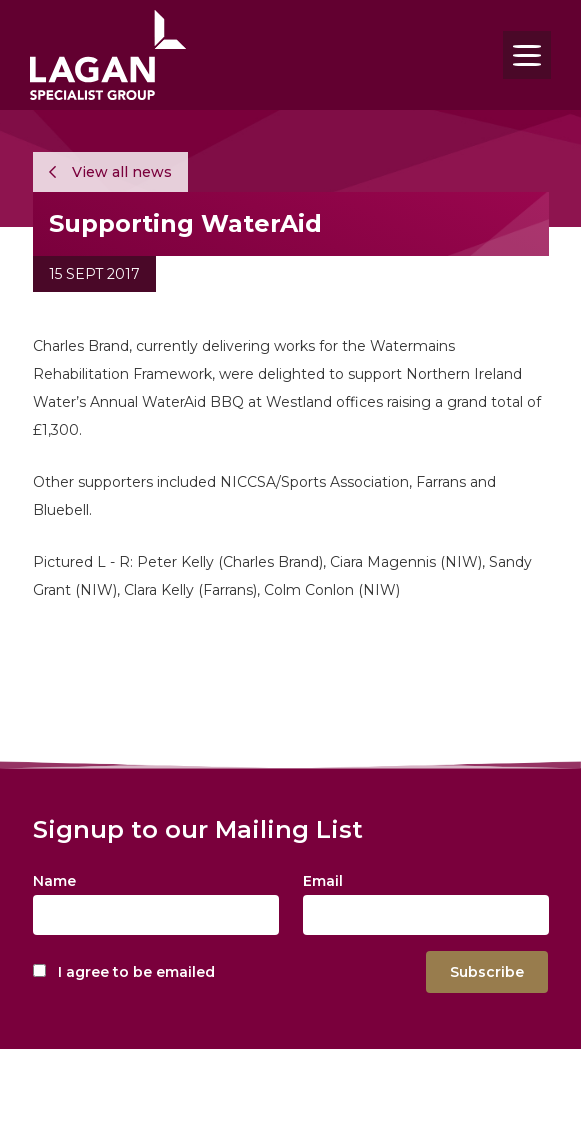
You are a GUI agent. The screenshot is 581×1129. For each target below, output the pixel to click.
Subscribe (487, 972)
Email (323, 881)
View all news (110, 172)
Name (54, 881)
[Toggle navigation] (527, 55)
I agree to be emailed (136, 972)
